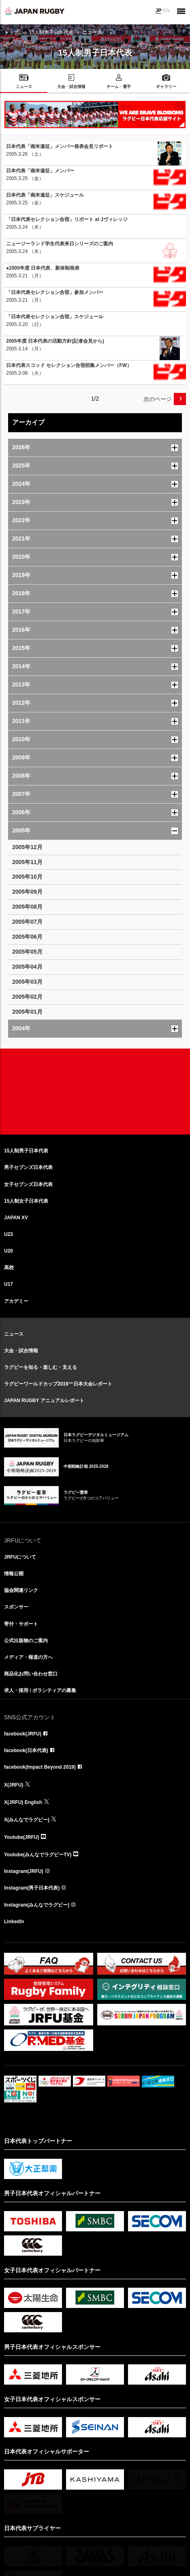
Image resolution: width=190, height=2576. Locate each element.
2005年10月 (27, 876)
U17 (8, 1284)
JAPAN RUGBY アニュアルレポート (44, 1400)
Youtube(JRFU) (21, 1837)
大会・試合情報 (21, 1350)
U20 (8, 1251)
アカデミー (16, 1301)
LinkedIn (14, 1921)
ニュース (13, 1334)
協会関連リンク (21, 1590)
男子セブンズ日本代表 (28, 1167)
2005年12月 (27, 847)
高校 (9, 1267)
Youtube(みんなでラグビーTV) (37, 1854)
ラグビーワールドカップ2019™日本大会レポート (58, 1384)
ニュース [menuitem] (24, 86)
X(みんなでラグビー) (26, 1820)
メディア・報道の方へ (28, 1657)
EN (166, 10)
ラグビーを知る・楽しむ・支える (40, 1367)
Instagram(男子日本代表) (32, 1888)
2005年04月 (27, 966)
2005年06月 (27, 936)
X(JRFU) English (23, 1802)
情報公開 (13, 1573)
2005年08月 (27, 906)
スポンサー (16, 1607)
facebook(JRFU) (22, 1734)
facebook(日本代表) (26, 1750)
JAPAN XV (16, 1217)
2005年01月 (27, 1011)
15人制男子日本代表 (51, 32)
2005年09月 (27, 891)
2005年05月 (27, 951)
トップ (11, 32)
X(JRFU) (13, 1785)
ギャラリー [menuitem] (166, 86)
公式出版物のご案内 (26, 1640)
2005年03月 (27, 981)
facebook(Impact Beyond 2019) (40, 1767)
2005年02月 (27, 996)
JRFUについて (20, 1557)
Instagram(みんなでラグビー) (36, 1905)
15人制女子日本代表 (26, 1201)
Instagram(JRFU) (23, 1871)
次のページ (157, 399)
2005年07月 (27, 921)
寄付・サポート (21, 1624)
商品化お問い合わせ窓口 (31, 1674)
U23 (8, 1234)
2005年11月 (27, 862)
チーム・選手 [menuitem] (119, 86)
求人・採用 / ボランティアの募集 (40, 1690)
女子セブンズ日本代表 (28, 1184)
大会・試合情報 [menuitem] (71, 86)
